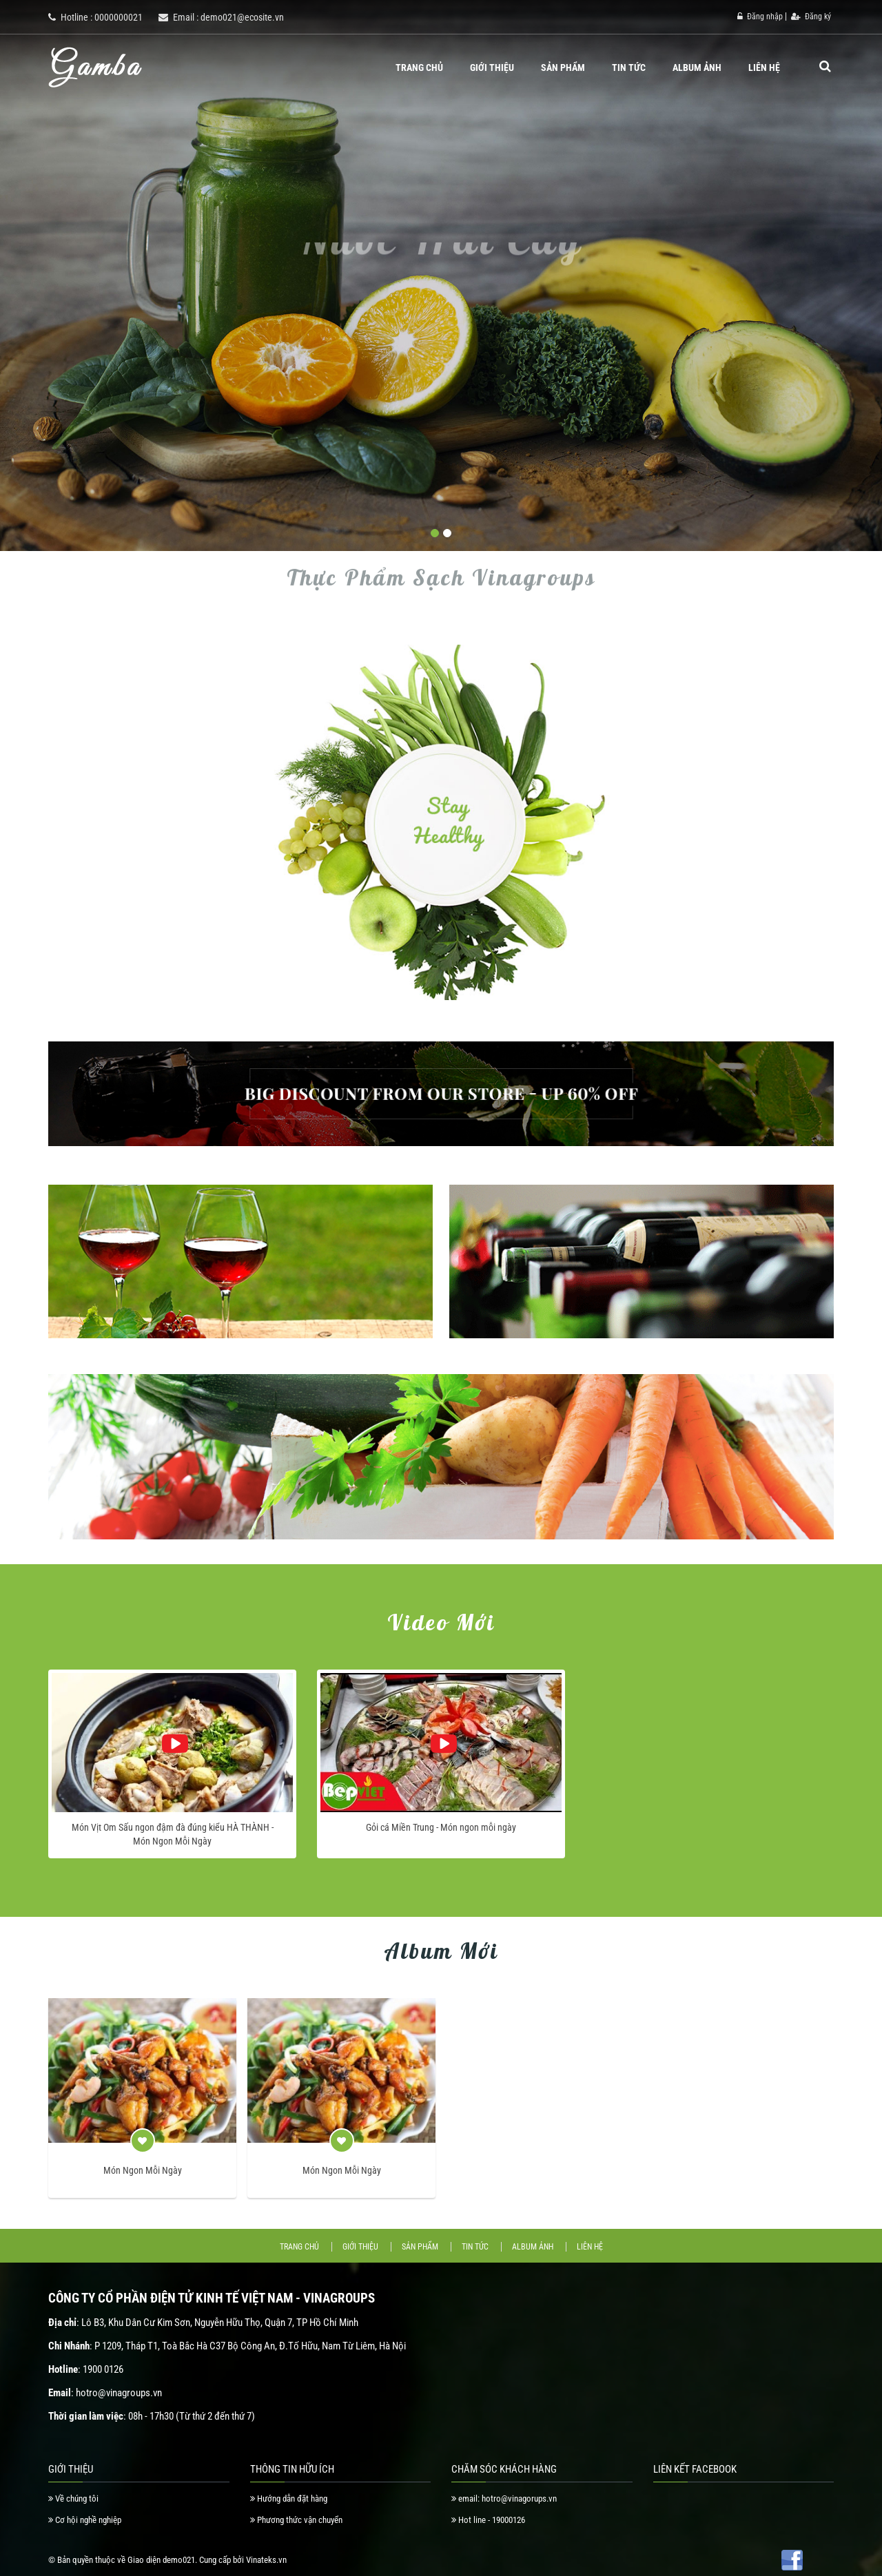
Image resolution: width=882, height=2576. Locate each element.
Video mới (441, 1622)
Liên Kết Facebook (695, 2469)
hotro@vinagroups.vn (119, 2393)
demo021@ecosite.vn (242, 17)
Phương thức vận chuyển (296, 2520)
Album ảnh (697, 67)
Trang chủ (419, 67)
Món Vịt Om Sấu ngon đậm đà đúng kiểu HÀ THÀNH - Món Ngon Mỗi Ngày (173, 1834)
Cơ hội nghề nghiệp (84, 2520)
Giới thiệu (492, 67)
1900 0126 (103, 2369)
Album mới (441, 1951)
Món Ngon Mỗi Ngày (142, 2170)
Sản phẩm (563, 67)
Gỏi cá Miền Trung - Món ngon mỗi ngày (441, 1827)
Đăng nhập (760, 16)
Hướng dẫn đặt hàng (288, 2498)
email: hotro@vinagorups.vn (504, 2498)
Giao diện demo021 (161, 2560)
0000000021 (118, 17)
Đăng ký (811, 16)
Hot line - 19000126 (488, 2520)
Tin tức (629, 67)
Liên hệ (764, 67)
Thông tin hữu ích (292, 2469)
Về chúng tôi (73, 2498)
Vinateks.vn (266, 2560)
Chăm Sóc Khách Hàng (504, 2469)
